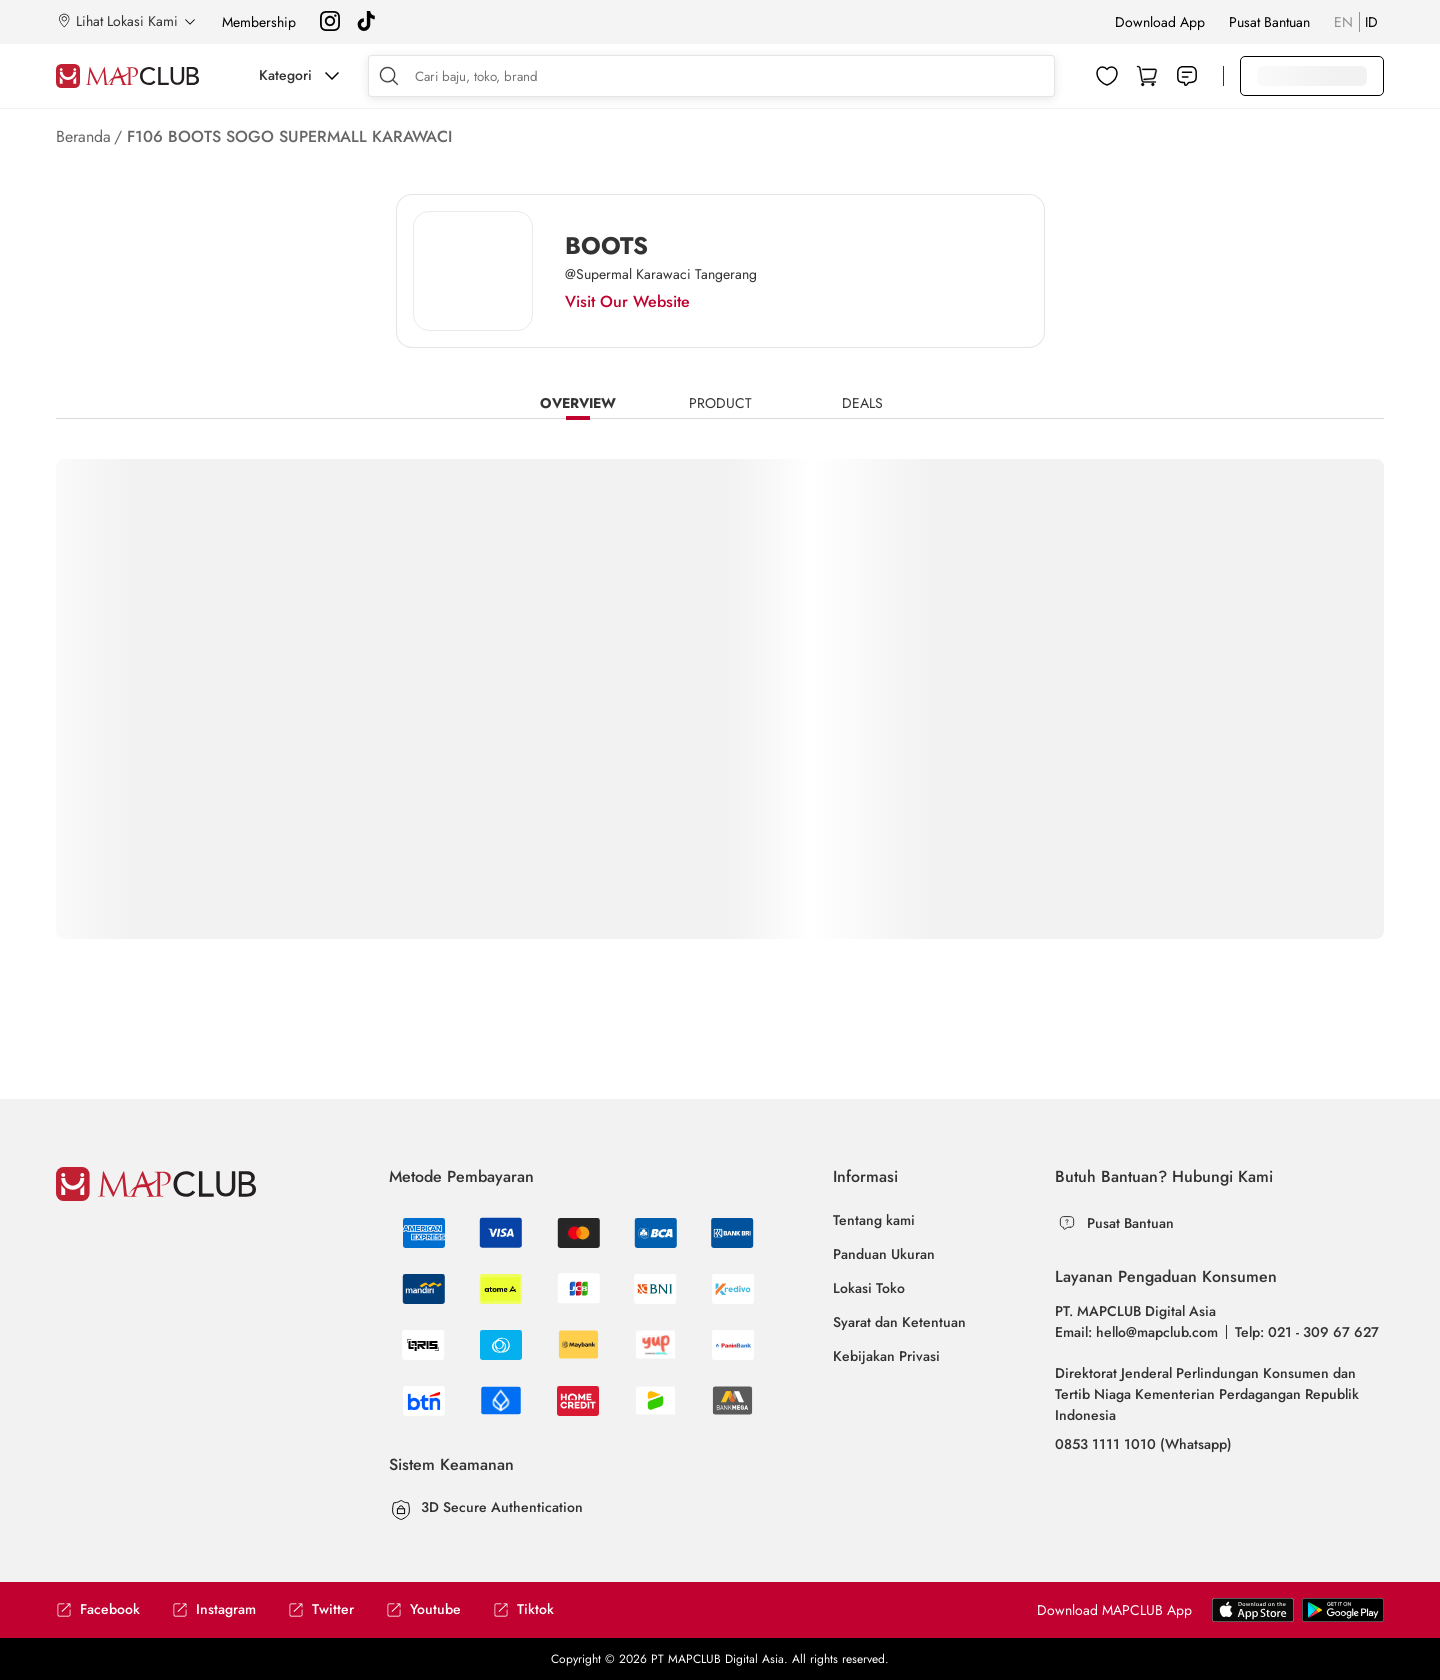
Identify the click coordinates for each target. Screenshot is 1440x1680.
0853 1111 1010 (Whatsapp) (1143, 1444)
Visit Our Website (627, 302)
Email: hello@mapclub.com (1136, 1332)
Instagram (214, 1609)
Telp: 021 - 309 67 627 (1307, 1332)
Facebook (98, 1609)
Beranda (83, 136)
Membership (259, 22)
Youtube (423, 1609)
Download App (1160, 22)
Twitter (321, 1609)
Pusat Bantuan (1269, 22)
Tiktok (523, 1609)
